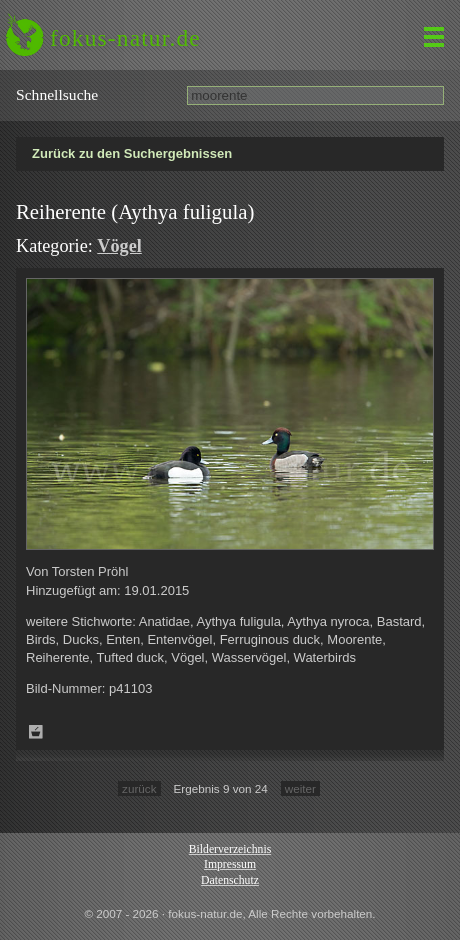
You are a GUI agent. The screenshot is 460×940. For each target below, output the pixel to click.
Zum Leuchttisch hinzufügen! (36, 732)
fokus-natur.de (125, 38)
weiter (300, 788)
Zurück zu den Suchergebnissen (132, 153)
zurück (139, 788)
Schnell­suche (57, 94)
